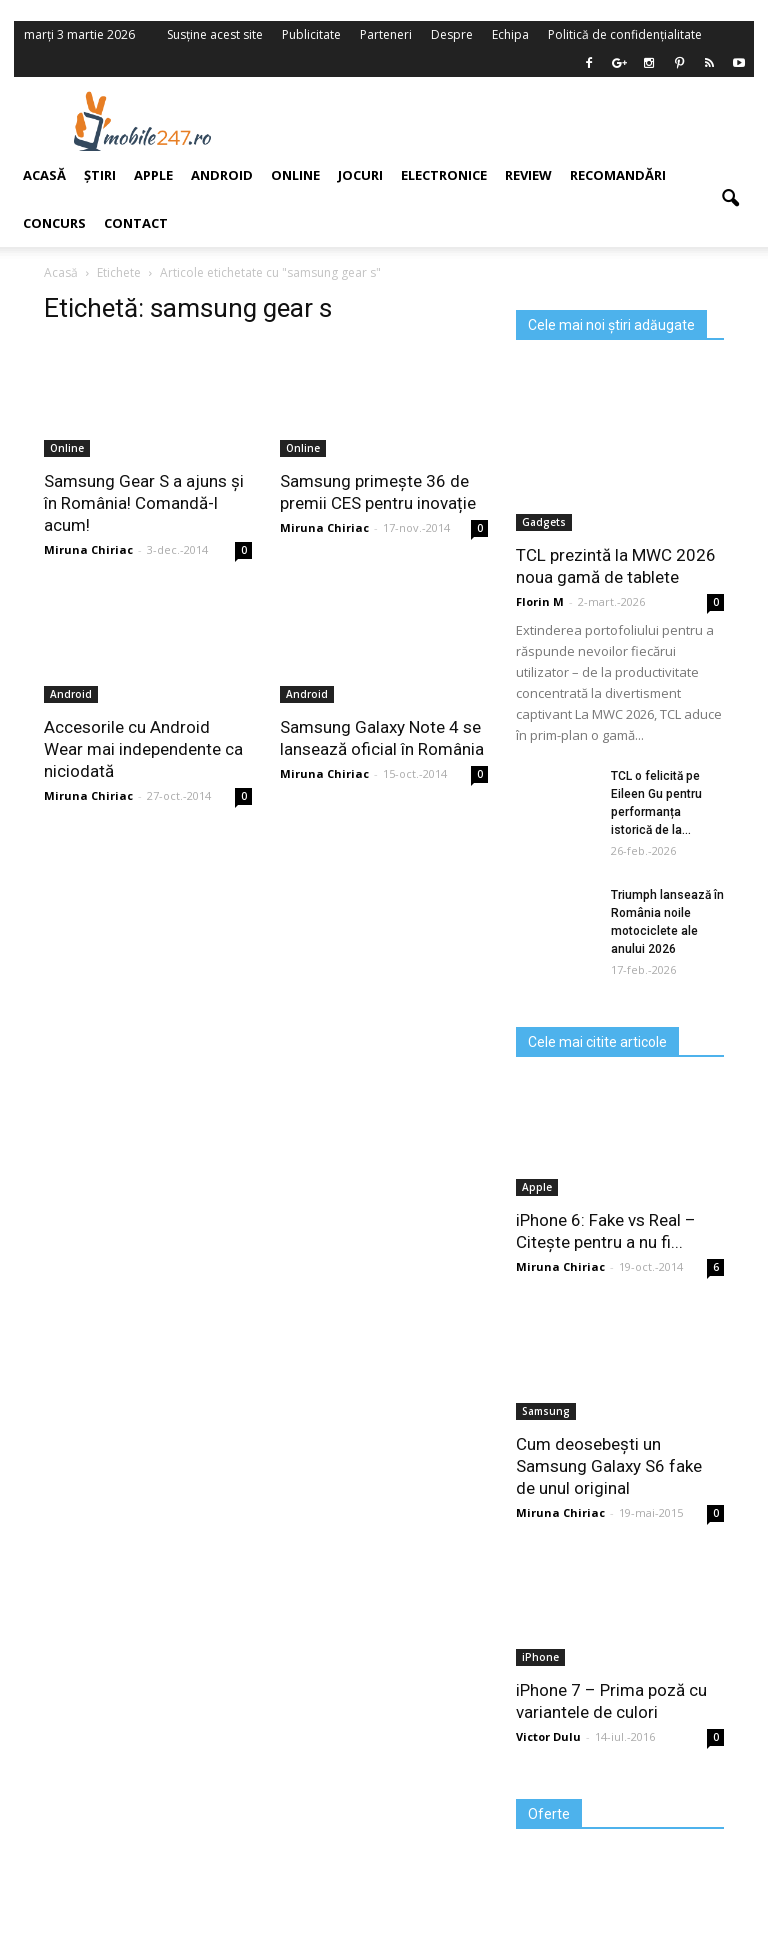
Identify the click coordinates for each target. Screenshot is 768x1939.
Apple (537, 1187)
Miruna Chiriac (324, 527)
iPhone (540, 1657)
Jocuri (360, 175)
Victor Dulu (548, 1736)
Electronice (444, 175)
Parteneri (386, 34)
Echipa (510, 34)
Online (295, 175)
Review (528, 175)
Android (222, 175)
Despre (452, 34)
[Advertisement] (512, 121)
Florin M (540, 601)
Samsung (546, 1411)
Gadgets (544, 522)
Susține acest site (215, 34)
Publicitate (311, 34)
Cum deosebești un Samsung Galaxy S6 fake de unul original (609, 1466)
